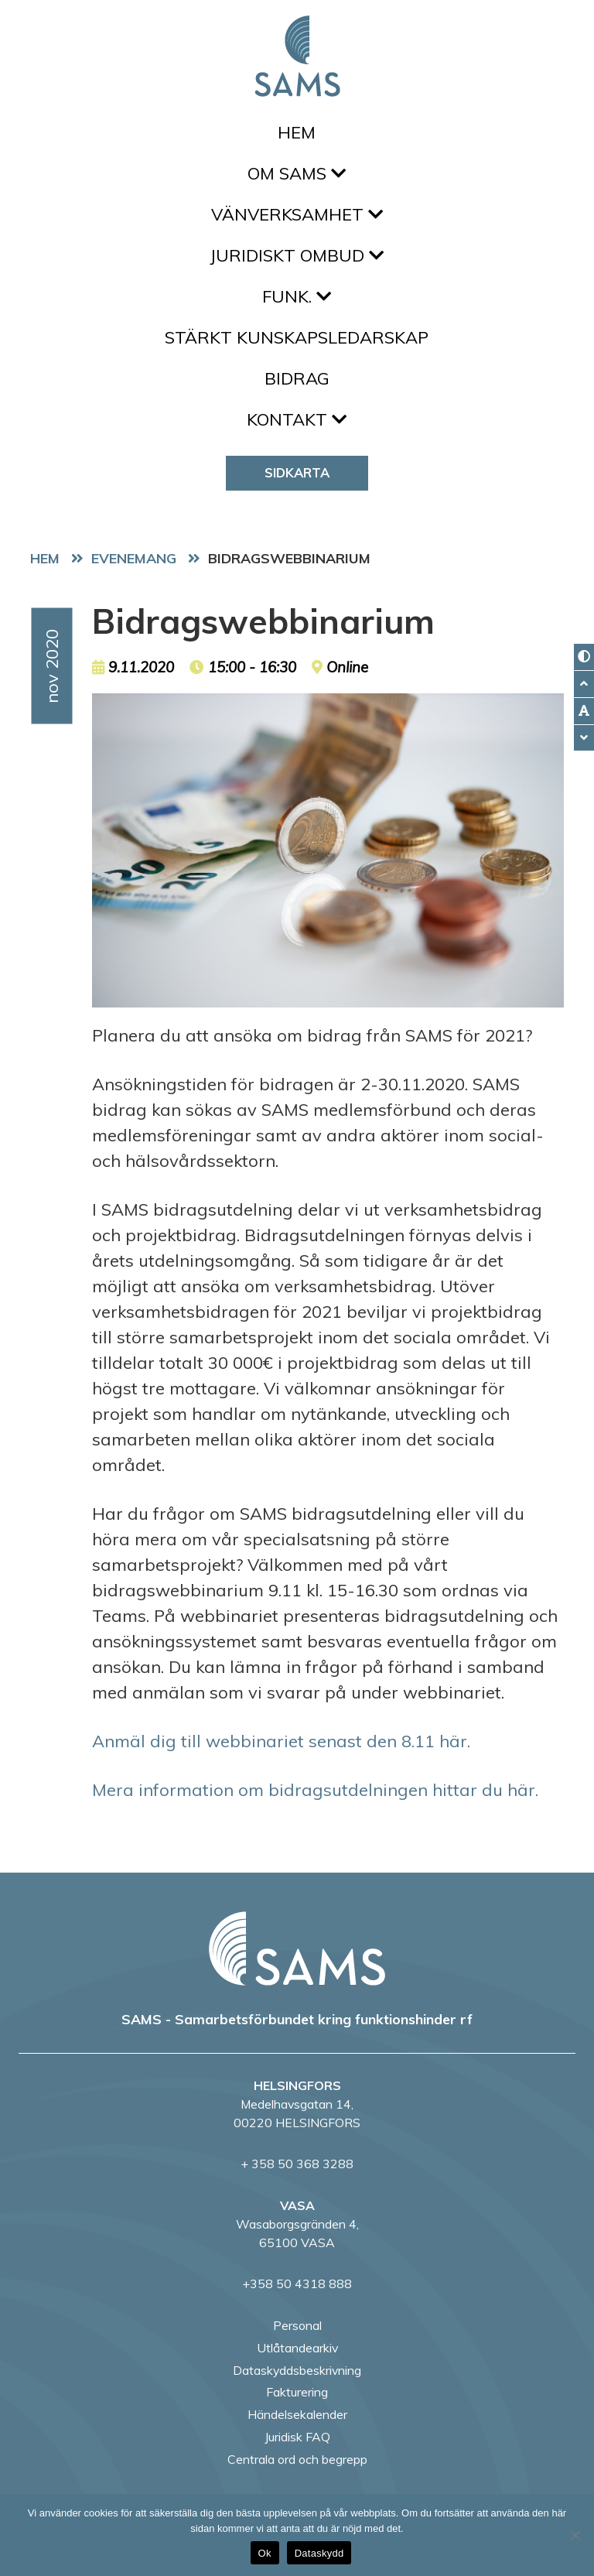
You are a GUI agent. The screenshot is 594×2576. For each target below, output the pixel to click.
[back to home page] (297, 1948)
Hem (297, 132)
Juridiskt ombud (297, 255)
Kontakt (296, 419)
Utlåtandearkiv (297, 2347)
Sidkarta (297, 472)
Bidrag (297, 378)
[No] (574, 2535)
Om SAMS (297, 173)
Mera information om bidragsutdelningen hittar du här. (315, 1790)
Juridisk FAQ (297, 2436)
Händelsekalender (297, 2414)
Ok (264, 2553)
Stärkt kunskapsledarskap (296, 337)
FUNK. (296, 296)
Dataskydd (319, 2553)
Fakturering (297, 2392)
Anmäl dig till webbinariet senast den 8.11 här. (281, 1741)
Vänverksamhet (297, 214)
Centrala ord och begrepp (297, 2459)
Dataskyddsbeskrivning (297, 2370)
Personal (297, 2325)
